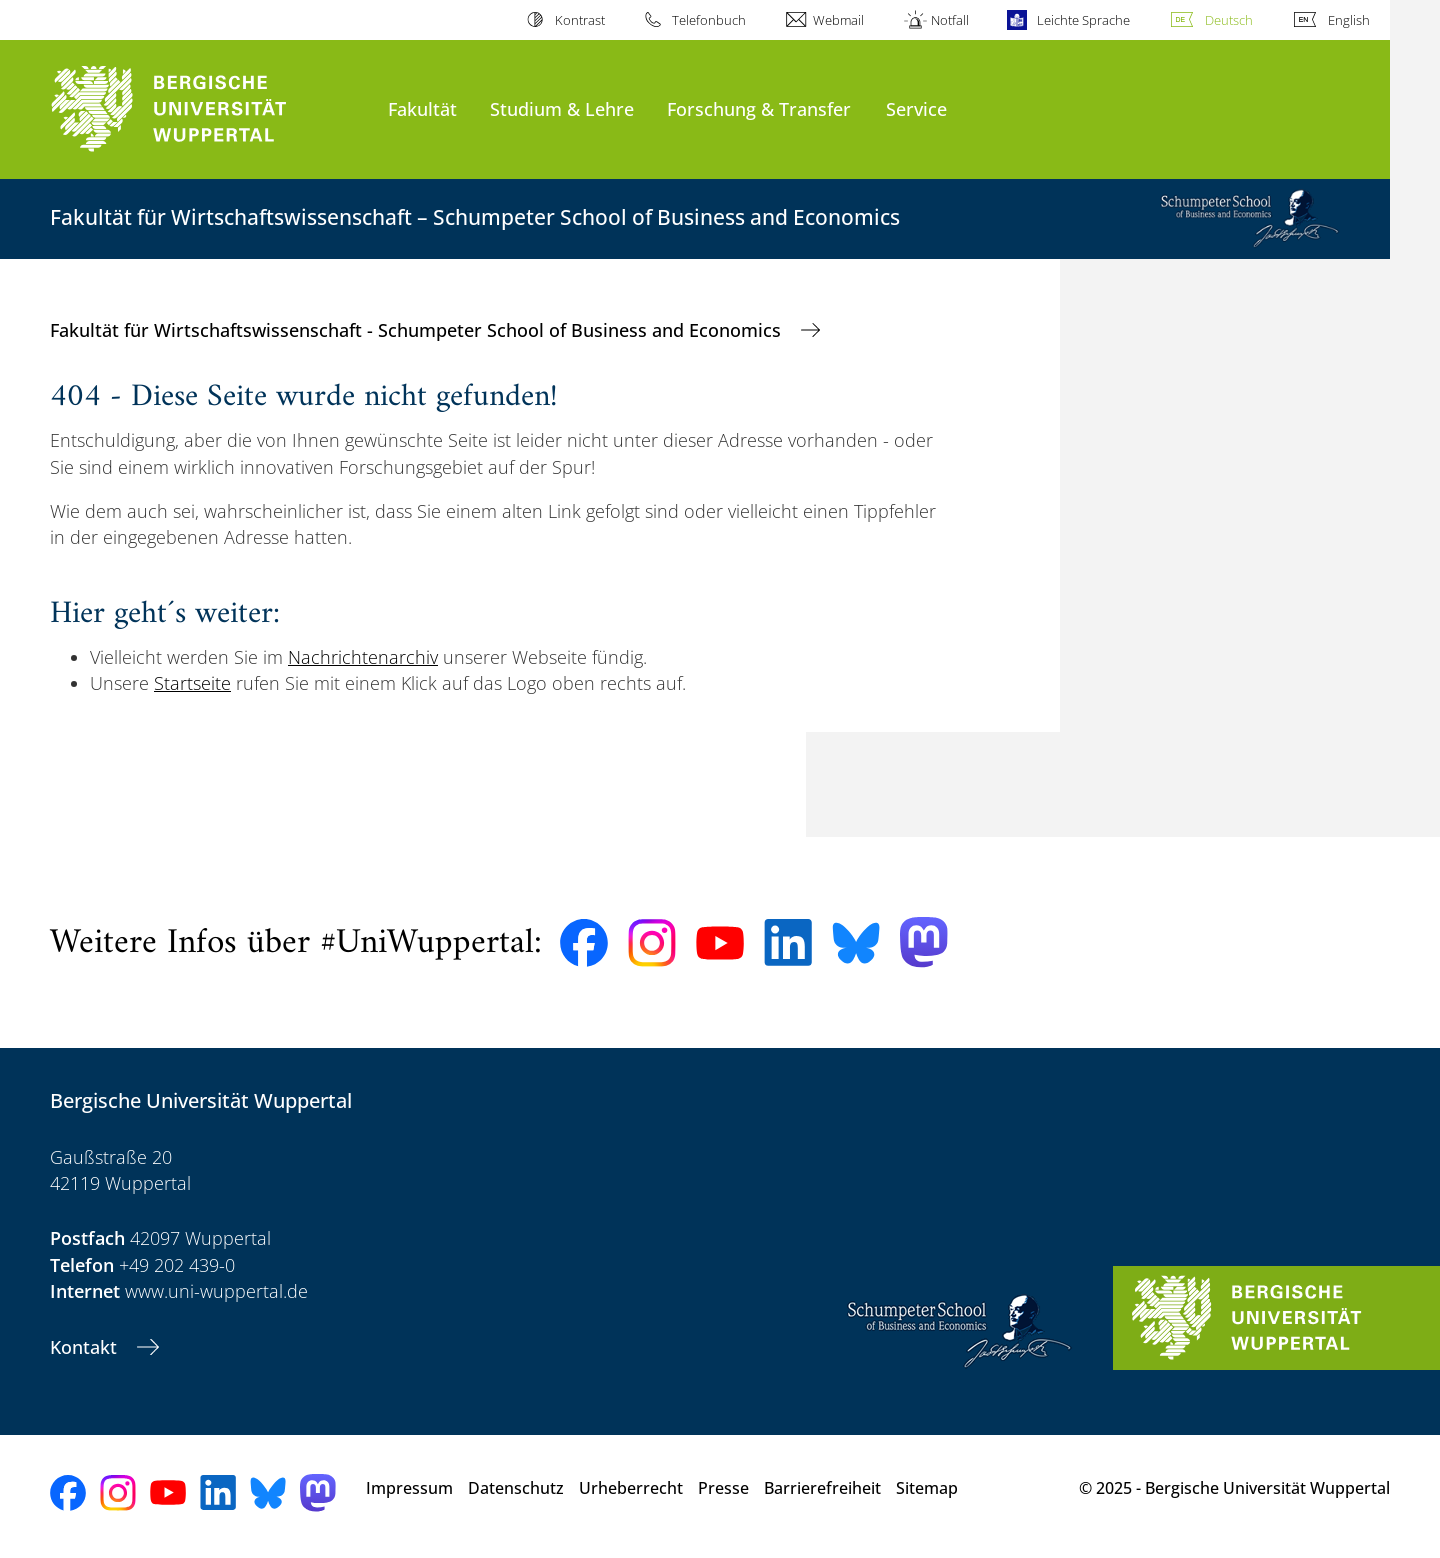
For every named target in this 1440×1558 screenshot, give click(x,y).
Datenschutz (516, 1488)
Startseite (192, 683)
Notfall (950, 20)
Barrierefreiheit (822, 1488)
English (1349, 20)
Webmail (838, 20)
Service (916, 108)
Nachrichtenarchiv (363, 657)
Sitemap (927, 1488)
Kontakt (86, 1347)
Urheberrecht (631, 1488)
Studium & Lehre (562, 108)
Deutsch (1229, 20)
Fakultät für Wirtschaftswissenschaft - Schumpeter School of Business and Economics (418, 330)
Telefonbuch (709, 20)
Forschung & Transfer (759, 108)
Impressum (409, 1488)
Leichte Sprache (1083, 20)
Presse (723, 1488)
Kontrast (580, 20)
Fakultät (422, 108)
